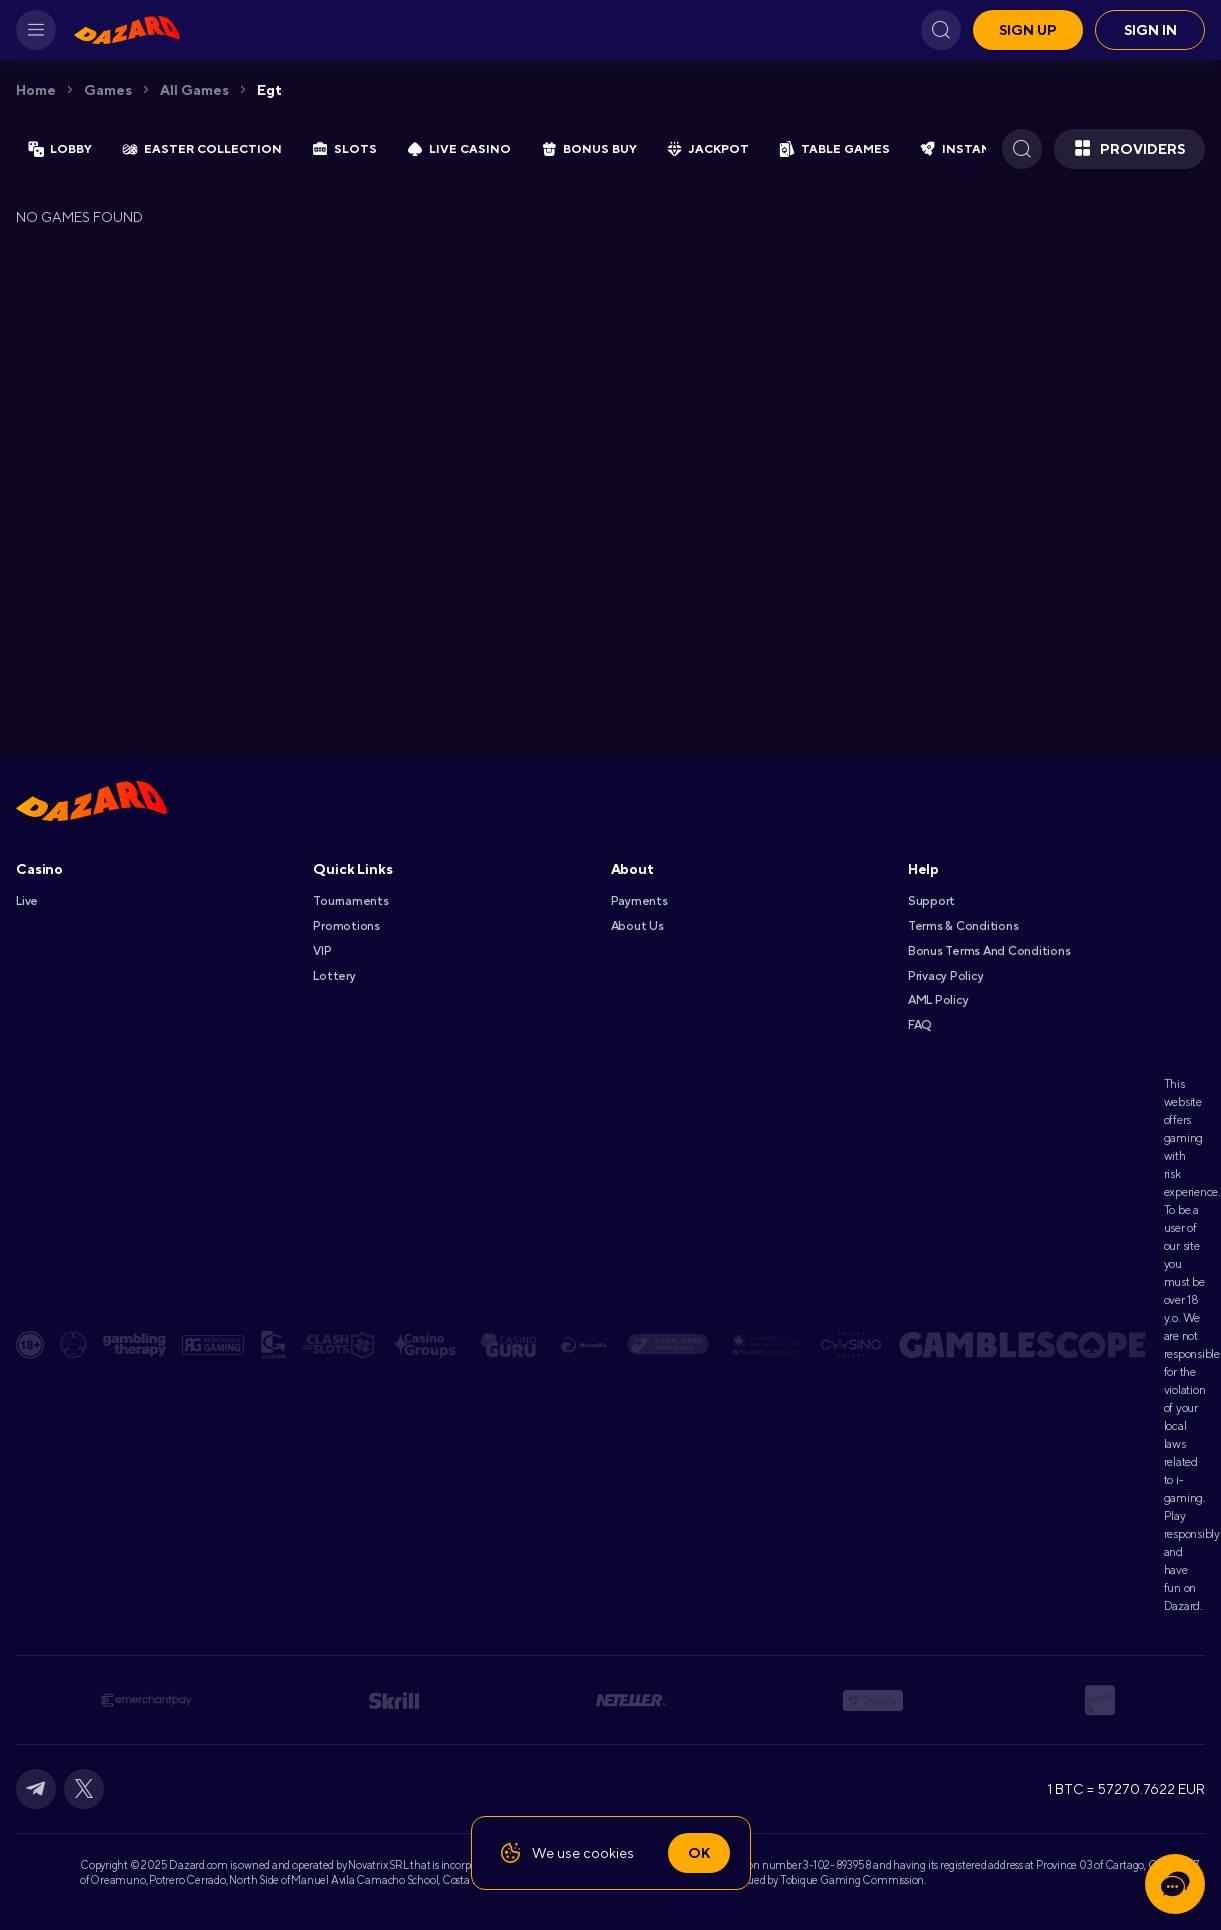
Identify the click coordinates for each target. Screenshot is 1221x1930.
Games (108, 90)
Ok (699, 1853)
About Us (637, 926)
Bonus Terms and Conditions (989, 951)
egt (269, 90)
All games (194, 90)
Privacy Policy (946, 976)
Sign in (1150, 30)
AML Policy (938, 1000)
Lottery (334, 976)
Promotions (346, 926)
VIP (322, 951)
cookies (608, 1853)
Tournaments (350, 901)
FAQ (919, 1025)
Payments (639, 901)
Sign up (1028, 30)
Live (27, 901)
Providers (1129, 149)
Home (36, 90)
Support (931, 901)
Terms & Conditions (963, 926)
